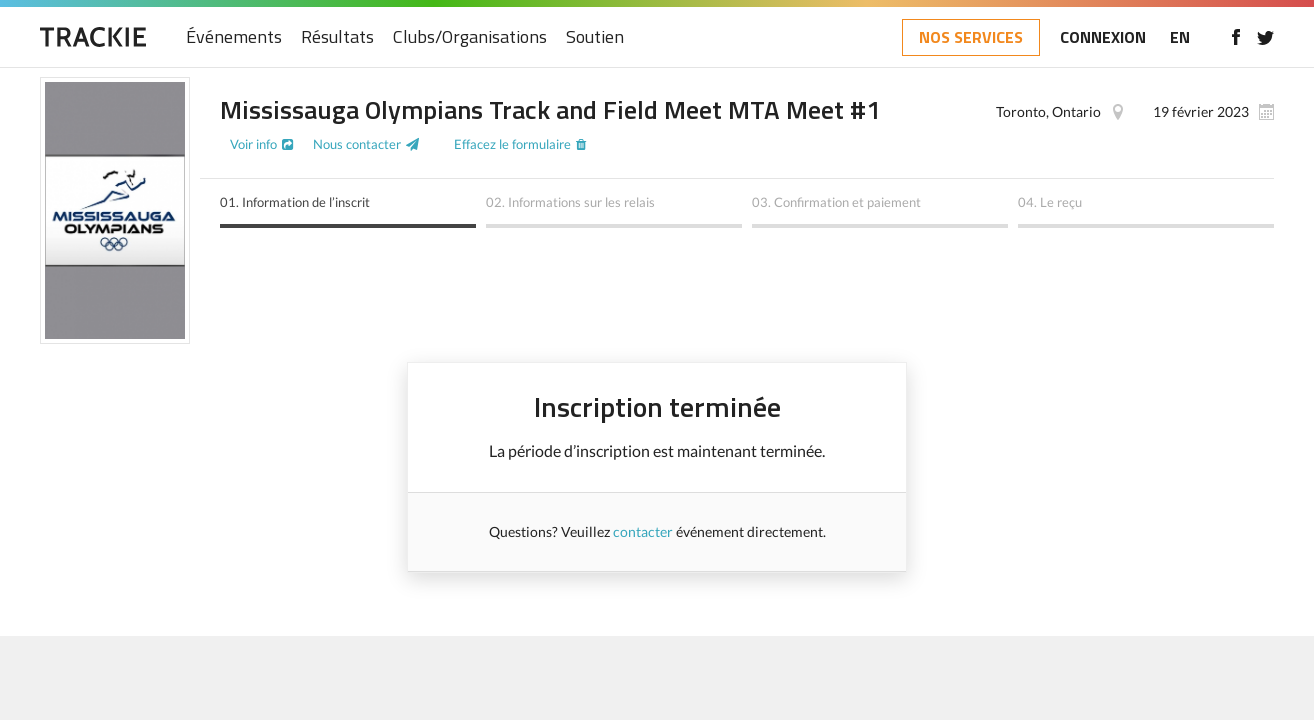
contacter (643, 531)
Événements (234, 37)
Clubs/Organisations (470, 37)
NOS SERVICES (971, 37)
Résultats (337, 37)
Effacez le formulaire (512, 144)
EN (1180, 37)
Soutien (595, 37)
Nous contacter (357, 144)
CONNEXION (1103, 37)
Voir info (253, 144)
